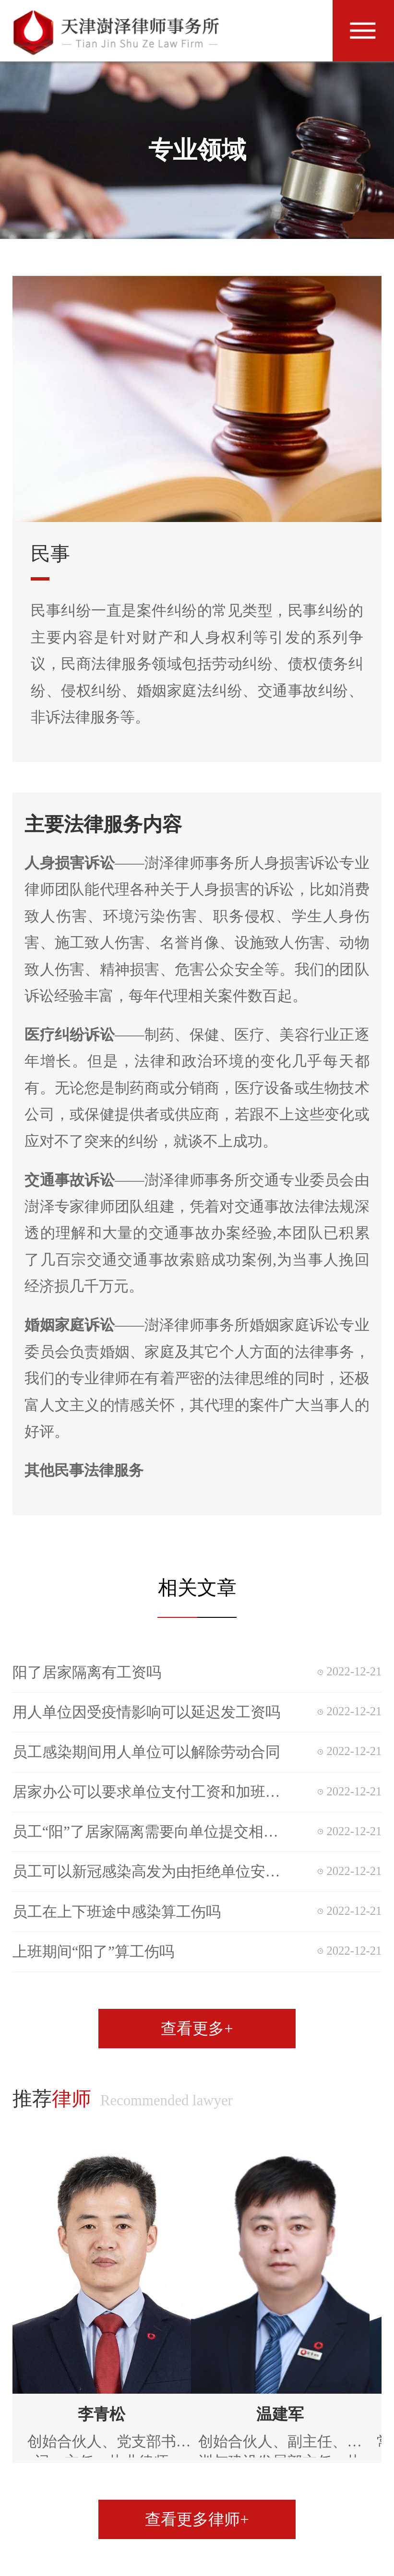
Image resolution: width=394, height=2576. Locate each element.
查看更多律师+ (197, 2519)
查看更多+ (197, 2028)
